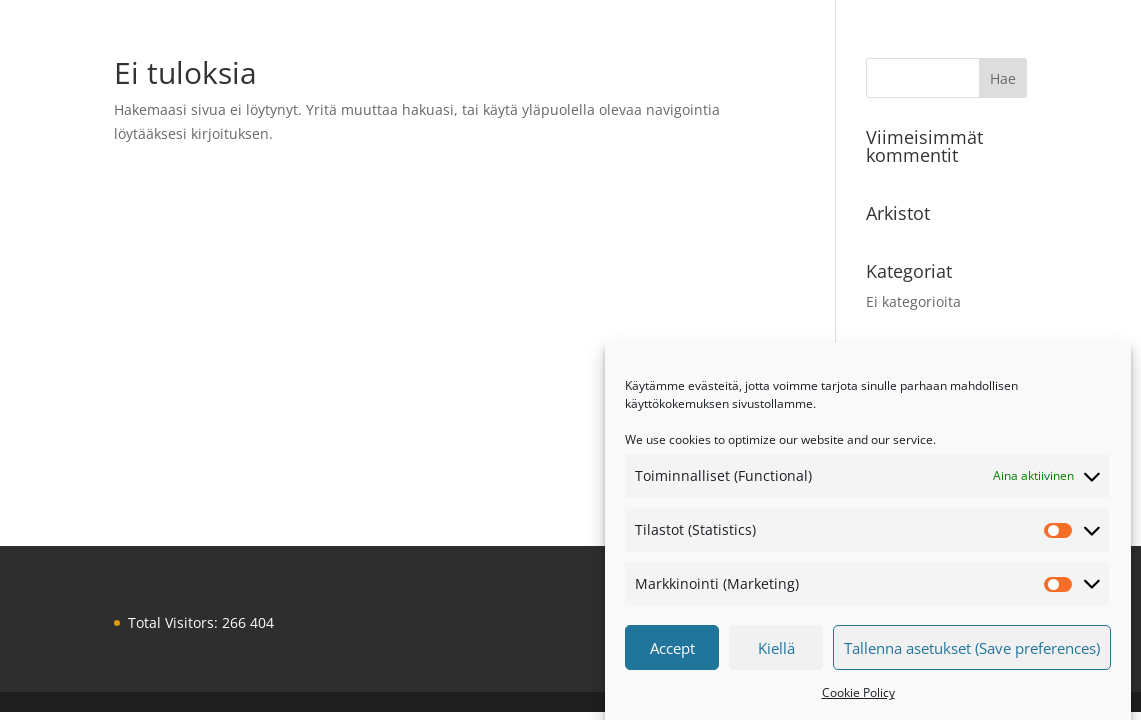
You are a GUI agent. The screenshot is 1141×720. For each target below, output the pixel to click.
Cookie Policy (858, 695)
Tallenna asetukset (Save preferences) (972, 651)
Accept (672, 651)
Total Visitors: (175, 622)
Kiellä (776, 651)
